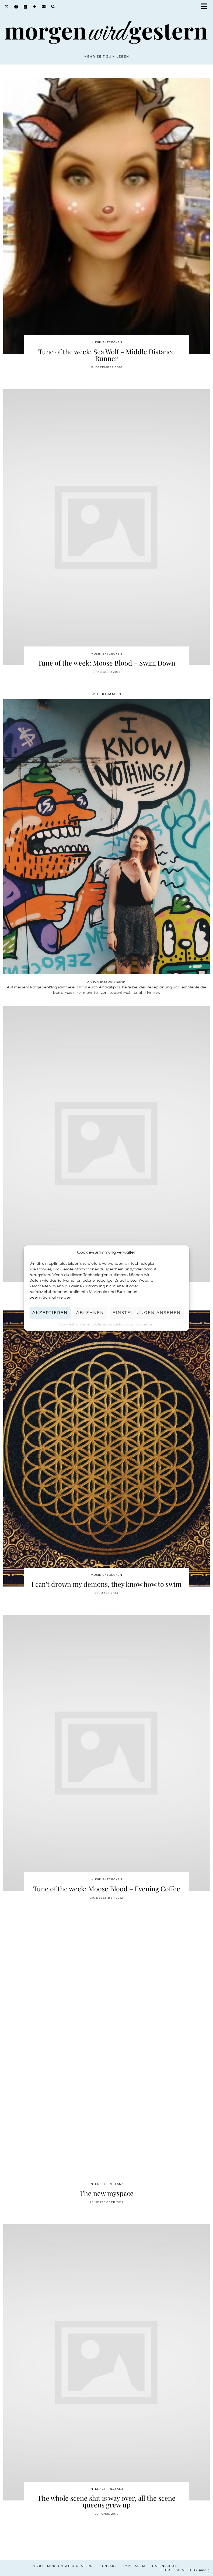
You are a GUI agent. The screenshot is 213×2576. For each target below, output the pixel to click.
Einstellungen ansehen (147, 1312)
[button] (205, 7)
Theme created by (185, 2570)
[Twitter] (7, 6)
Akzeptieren (50, 1312)
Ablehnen (90, 1312)
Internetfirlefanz (107, 2184)
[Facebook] (16, 6)
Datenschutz (165, 2566)
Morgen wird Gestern (70, 2566)
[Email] (44, 6)
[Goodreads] (25, 6)
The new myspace (107, 2193)
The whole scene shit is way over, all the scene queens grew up (106, 2501)
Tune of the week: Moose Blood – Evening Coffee (106, 1888)
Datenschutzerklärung (112, 1324)
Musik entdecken (106, 342)
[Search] (53, 6)
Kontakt (108, 2566)
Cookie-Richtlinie (74, 1324)
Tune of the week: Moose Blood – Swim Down (106, 662)
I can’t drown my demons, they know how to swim (106, 1584)
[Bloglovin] (34, 6)
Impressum (145, 1324)
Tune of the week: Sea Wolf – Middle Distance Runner (106, 355)
